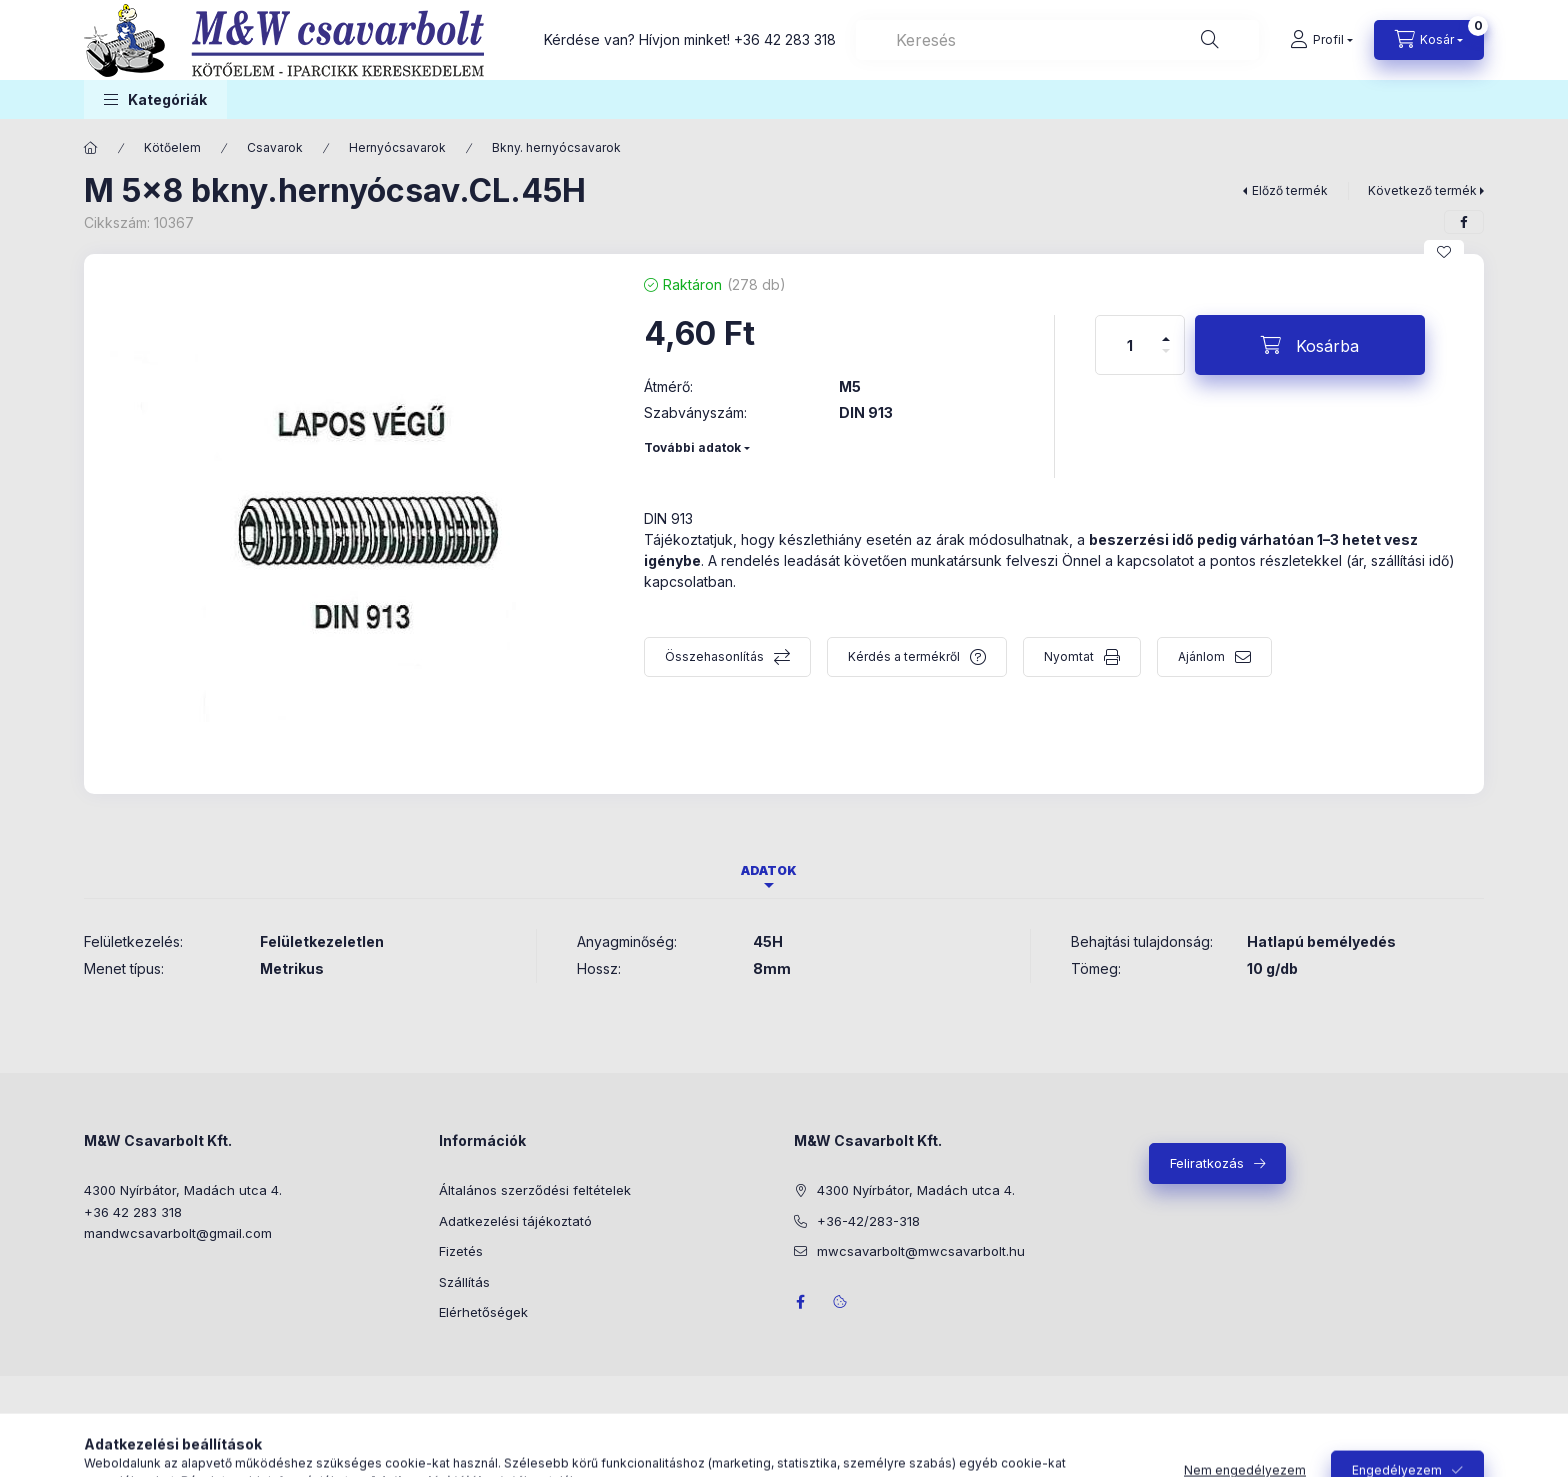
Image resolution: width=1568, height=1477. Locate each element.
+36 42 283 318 (785, 39)
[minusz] (1166, 359)
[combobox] (1057, 40)
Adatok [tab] (769, 870)
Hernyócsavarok (397, 147)
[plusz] (1166, 330)
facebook (800, 1302)
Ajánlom (1201, 656)
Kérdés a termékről (904, 656)
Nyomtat (1069, 656)
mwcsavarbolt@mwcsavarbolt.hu (921, 1251)
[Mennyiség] (1130, 345)
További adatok (692, 447)
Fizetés (461, 1251)
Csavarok (275, 147)
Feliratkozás (1207, 1163)
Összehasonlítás (714, 656)
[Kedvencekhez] (1444, 252)
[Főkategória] (91, 148)
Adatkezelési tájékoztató (515, 1221)
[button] (155, 99)
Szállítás (464, 1282)
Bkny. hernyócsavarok (556, 147)
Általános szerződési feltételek (535, 1190)
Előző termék (1290, 190)
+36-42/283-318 (868, 1221)
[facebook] (1464, 222)
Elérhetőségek (483, 1312)
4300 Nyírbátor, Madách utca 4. (183, 1190)
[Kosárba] (1310, 345)
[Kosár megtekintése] (1429, 40)
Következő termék (1422, 190)
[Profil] (1321, 40)
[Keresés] (1210, 40)
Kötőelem (172, 147)
